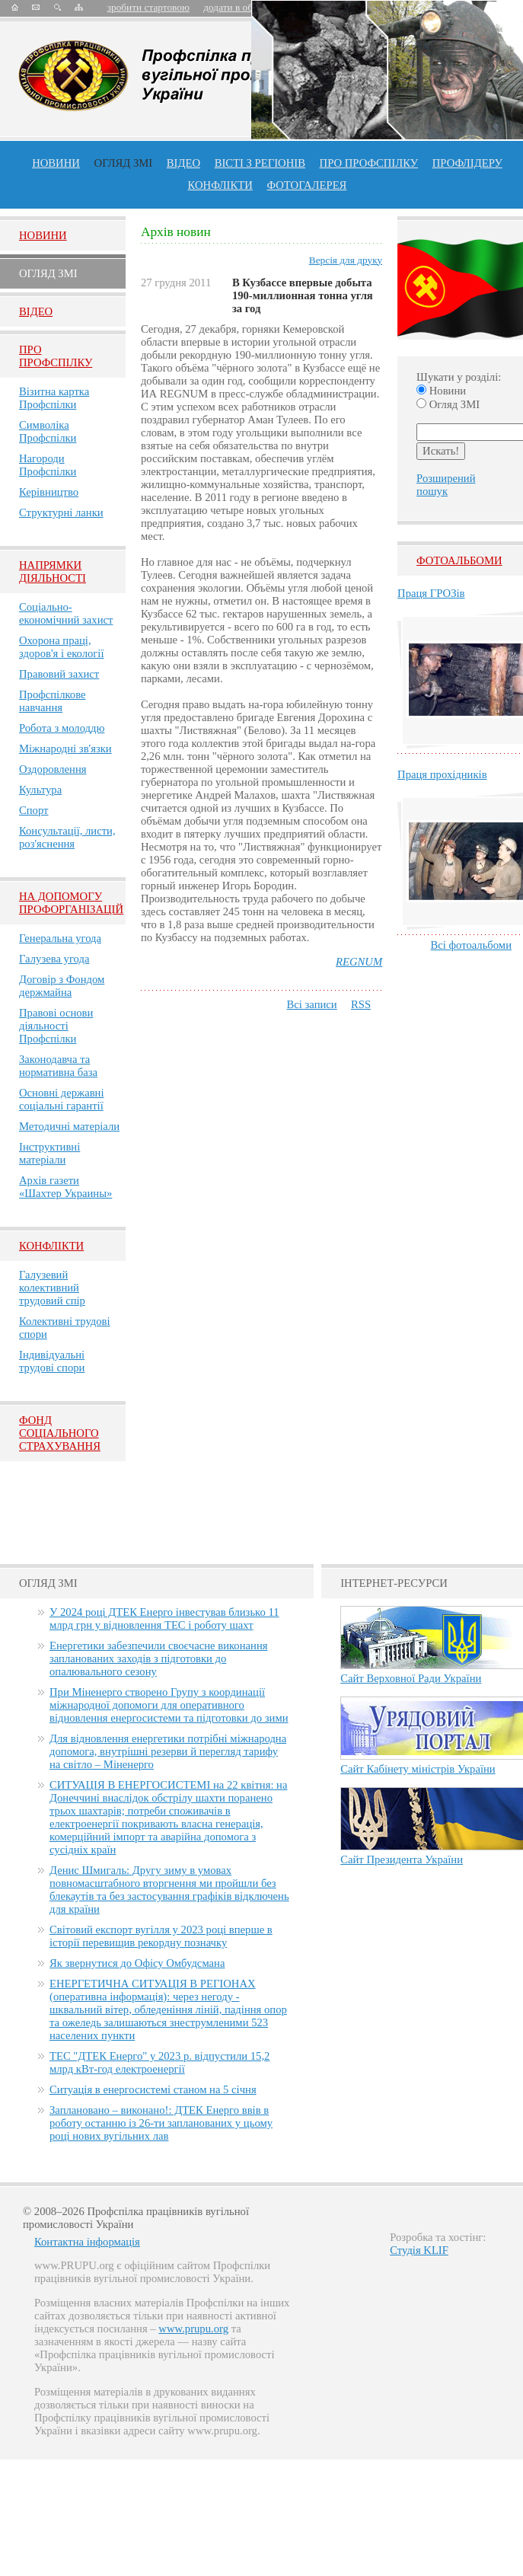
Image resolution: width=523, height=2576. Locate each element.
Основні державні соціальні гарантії (61, 1099)
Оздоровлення (53, 769)
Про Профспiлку (55, 356)
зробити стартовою (148, 7)
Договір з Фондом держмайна (61, 985)
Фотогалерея (306, 185)
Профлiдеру (467, 163)
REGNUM (359, 962)
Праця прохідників (441, 774)
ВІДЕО (183, 163)
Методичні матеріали (69, 1126)
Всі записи (312, 1004)
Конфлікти (51, 1246)
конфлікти (220, 185)
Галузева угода (54, 959)
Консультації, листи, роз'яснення (67, 837)
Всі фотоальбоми (471, 945)
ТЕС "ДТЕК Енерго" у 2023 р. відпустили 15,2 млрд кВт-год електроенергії (159, 2062)
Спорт (34, 810)
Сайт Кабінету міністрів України (418, 1769)
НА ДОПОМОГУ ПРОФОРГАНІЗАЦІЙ (71, 902)
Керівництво (48, 492)
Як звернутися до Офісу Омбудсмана (137, 1963)
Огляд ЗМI (48, 273)
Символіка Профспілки (47, 431)
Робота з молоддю (61, 728)
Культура (40, 790)
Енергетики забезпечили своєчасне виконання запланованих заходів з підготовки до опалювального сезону (158, 1658)
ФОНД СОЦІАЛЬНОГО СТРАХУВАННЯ (59, 1433)
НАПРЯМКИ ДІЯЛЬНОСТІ (52, 571)
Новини (56, 163)
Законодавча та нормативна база (58, 1065)
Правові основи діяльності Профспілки (56, 1026)
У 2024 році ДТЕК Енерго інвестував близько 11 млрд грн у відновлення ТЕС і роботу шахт (164, 1618)
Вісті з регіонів (260, 163)
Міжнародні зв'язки (65, 748)
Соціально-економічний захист (66, 613)
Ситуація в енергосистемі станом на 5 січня (153, 2089)
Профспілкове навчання (52, 700)
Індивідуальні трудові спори (52, 1361)
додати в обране (237, 7)
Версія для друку (345, 260)
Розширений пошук (445, 484)
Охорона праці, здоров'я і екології (61, 646)
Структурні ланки (61, 512)
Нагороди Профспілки (47, 464)
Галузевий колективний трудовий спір (52, 1288)
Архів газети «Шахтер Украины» (65, 1186)
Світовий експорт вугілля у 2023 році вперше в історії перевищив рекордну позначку (161, 1936)
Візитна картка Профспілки (54, 397)
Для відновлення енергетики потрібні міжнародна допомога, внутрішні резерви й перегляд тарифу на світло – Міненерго (167, 1751)
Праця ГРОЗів (430, 593)
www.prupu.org (193, 2328)
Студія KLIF (419, 2250)
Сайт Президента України (401, 1859)
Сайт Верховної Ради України (410, 1678)
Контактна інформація (87, 2242)
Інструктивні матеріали (49, 1153)
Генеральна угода (60, 938)
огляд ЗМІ (123, 163)
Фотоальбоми (459, 560)
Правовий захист (59, 674)
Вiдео (36, 311)
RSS (361, 1004)
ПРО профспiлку (369, 163)
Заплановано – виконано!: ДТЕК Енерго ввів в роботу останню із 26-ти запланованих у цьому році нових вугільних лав (161, 2123)
